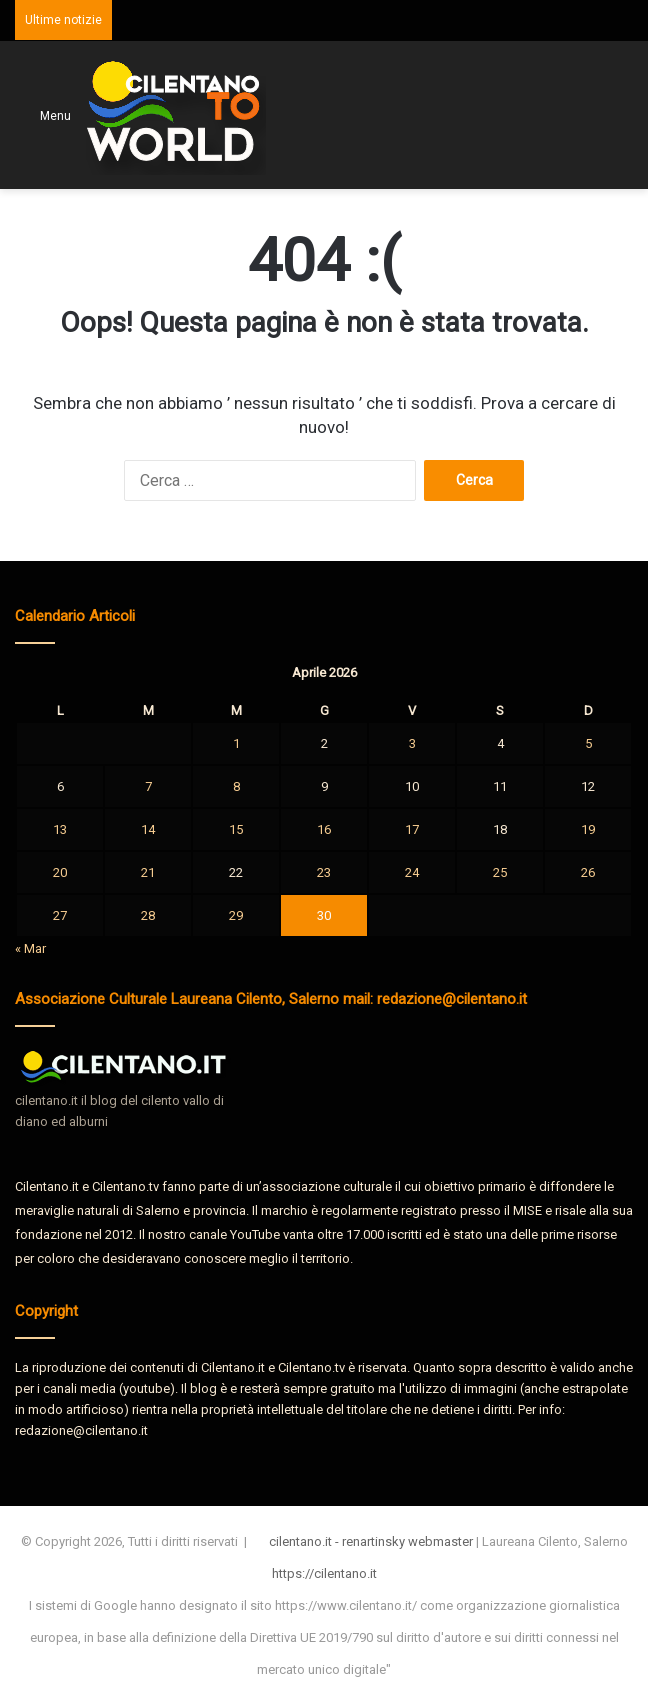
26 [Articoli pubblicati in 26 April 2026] (588, 872)
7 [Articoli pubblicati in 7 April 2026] (148, 786)
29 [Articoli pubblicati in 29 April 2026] (236, 915)
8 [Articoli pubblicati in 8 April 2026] (236, 786)
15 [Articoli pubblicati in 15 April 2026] (236, 829)
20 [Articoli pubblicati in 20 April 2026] (60, 872)
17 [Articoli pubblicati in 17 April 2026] (412, 829)
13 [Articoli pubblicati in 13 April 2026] (60, 829)
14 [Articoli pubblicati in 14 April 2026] (148, 829)
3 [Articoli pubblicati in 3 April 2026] (412, 743)
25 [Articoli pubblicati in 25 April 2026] (500, 872)
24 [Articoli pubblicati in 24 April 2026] (412, 872)
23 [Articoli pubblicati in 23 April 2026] (324, 872)
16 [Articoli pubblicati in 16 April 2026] (324, 829)
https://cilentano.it (324, 1573)
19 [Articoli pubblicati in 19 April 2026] (588, 829)
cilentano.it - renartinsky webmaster (371, 1541)
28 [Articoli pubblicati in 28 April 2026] (148, 915)
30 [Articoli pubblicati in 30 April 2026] (324, 915)
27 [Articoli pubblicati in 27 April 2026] (60, 915)
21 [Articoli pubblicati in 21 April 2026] (148, 872)
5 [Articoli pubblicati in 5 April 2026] (588, 743)
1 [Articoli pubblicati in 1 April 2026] (236, 743)
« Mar (30, 948)
